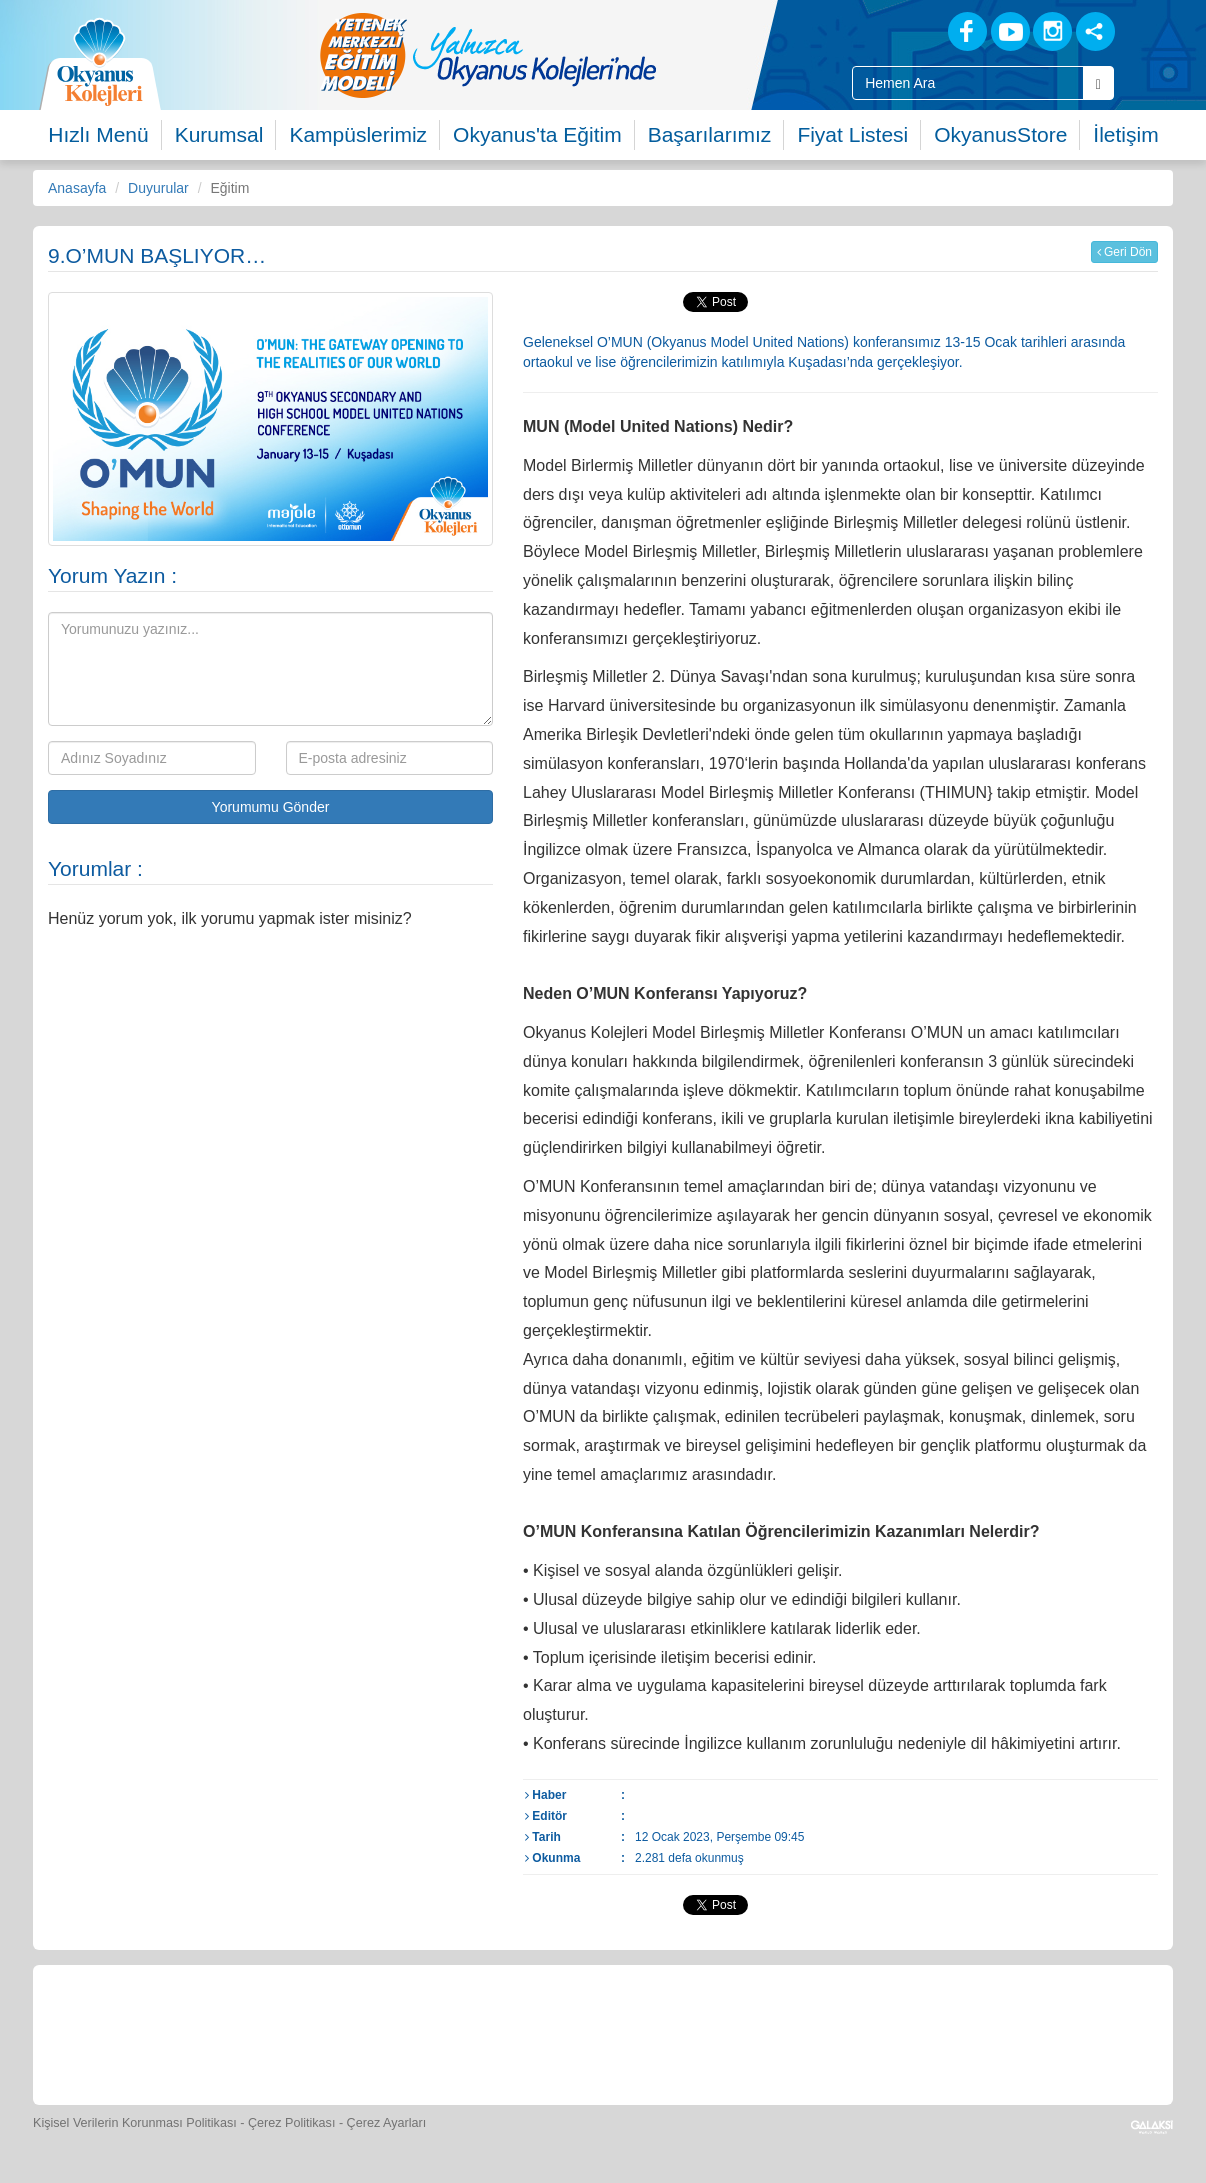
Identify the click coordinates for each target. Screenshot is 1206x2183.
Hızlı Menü (98, 134)
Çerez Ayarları (387, 2123)
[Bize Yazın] (153, 2032)
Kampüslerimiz (358, 134)
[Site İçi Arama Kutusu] (968, 83)
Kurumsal (219, 134)
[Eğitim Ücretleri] (796, 2032)
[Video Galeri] (704, 2032)
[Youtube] (1010, 31)
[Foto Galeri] (613, 2032)
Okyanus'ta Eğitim (537, 134)
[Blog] (897, 30)
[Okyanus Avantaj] (976, 2032)
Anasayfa (77, 188)
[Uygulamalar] (1068, 2032)
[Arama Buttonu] (1098, 83)
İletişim (1125, 134)
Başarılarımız (710, 134)
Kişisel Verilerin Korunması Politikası (135, 2123)
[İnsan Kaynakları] (886, 2032)
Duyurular (158, 188)
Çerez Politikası (292, 2123)
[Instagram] (1052, 31)
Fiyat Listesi (852, 134)
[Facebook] (967, 31)
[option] (568, 55)
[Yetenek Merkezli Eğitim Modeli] (568, 55)
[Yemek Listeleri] (429, 2032)
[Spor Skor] (521, 2032)
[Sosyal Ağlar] (1095, 31)
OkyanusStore (1000, 134)
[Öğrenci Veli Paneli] (245, 2032)
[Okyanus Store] (337, 2032)
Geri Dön (1124, 252)
